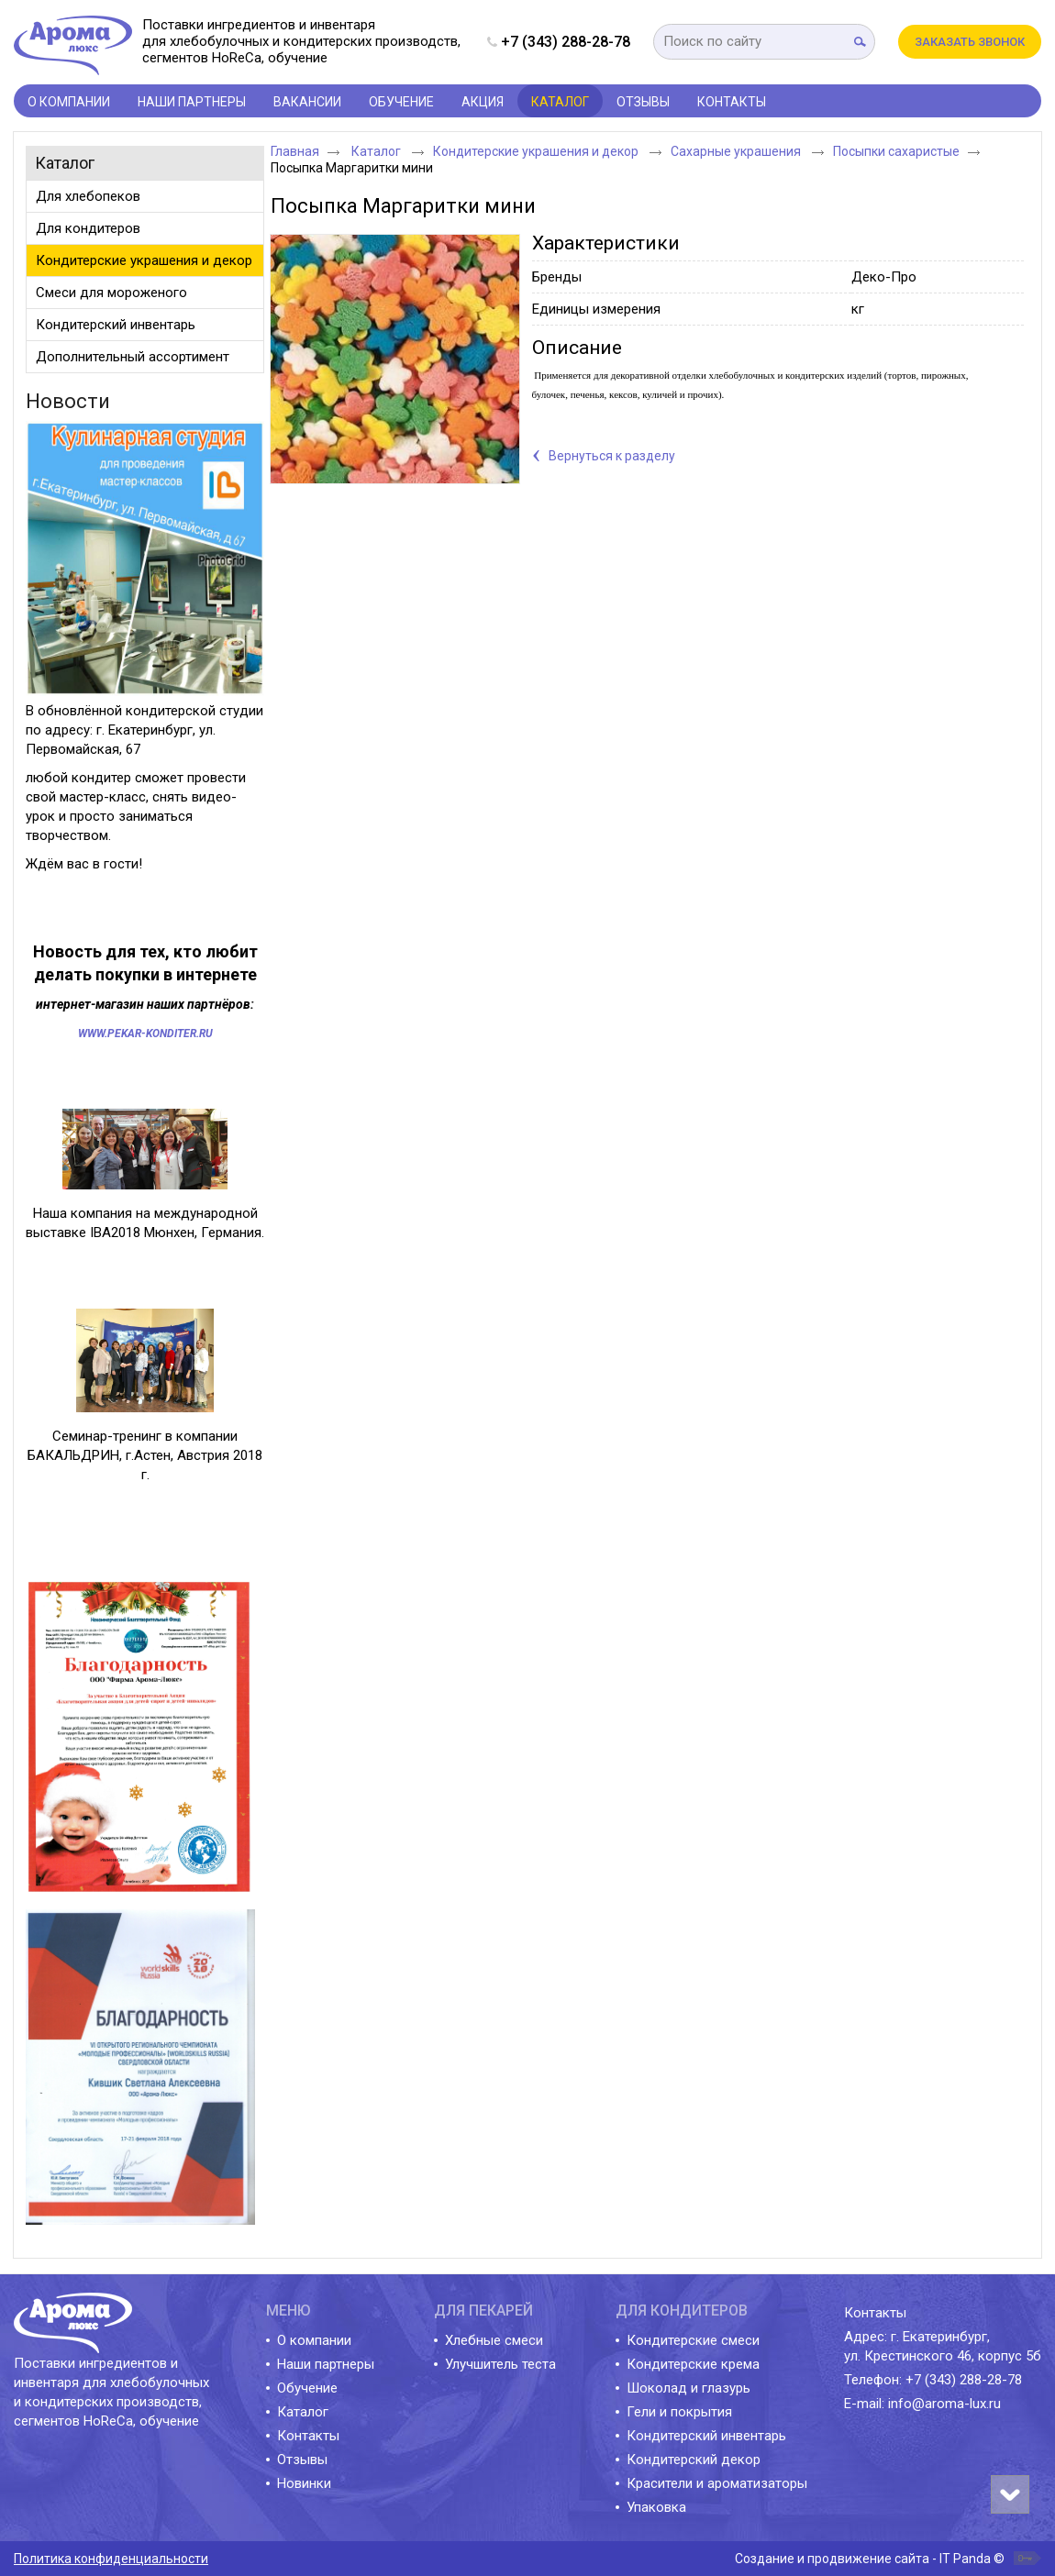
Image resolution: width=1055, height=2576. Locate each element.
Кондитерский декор (694, 2459)
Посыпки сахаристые (896, 151)
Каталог (560, 101)
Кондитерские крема (693, 2364)
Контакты (308, 2435)
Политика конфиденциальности (111, 2558)
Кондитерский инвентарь (706, 2435)
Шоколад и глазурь (688, 2388)
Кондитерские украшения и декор (537, 151)
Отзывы (302, 2459)
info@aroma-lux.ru (944, 2403)
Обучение (307, 2388)
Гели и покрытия (679, 2412)
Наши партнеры (325, 2364)
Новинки (304, 2483)
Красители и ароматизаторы (717, 2483)
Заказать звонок (970, 42)
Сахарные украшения (737, 151)
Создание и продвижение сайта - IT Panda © (870, 2558)
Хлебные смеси (494, 2340)
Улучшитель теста (500, 2364)
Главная (295, 151)
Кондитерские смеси (693, 2340)
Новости (68, 401)
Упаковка (656, 2507)
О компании (314, 2340)
